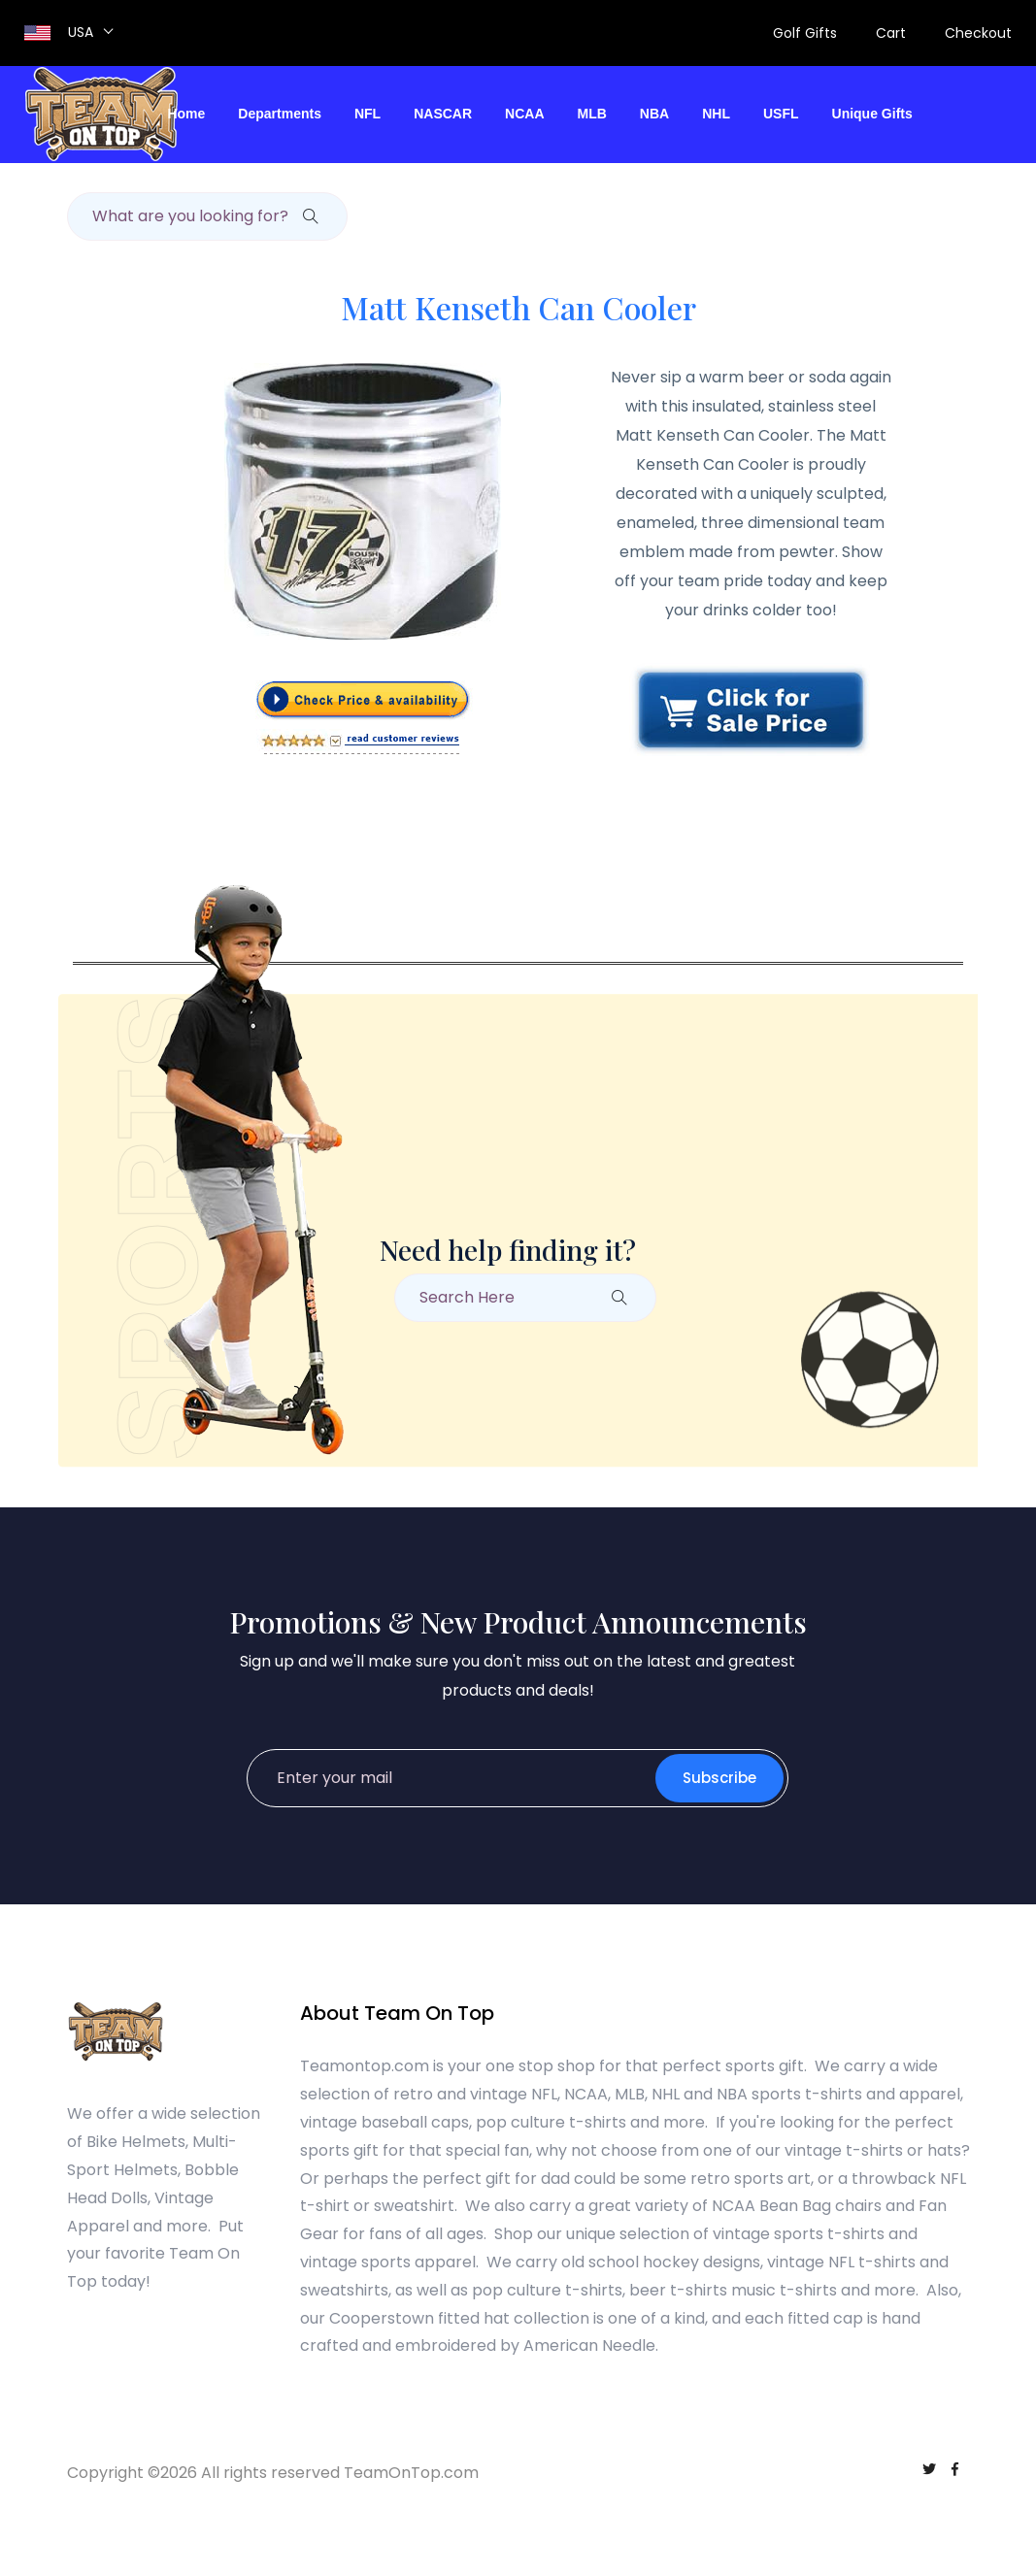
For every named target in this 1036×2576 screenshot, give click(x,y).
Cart (891, 33)
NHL (716, 113)
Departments (279, 113)
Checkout (978, 33)
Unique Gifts (872, 113)
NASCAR (443, 113)
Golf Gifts (805, 33)
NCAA (524, 113)
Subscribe (715, 1777)
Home (186, 113)
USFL (781, 113)
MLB (592, 113)
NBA (654, 113)
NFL (367, 113)
